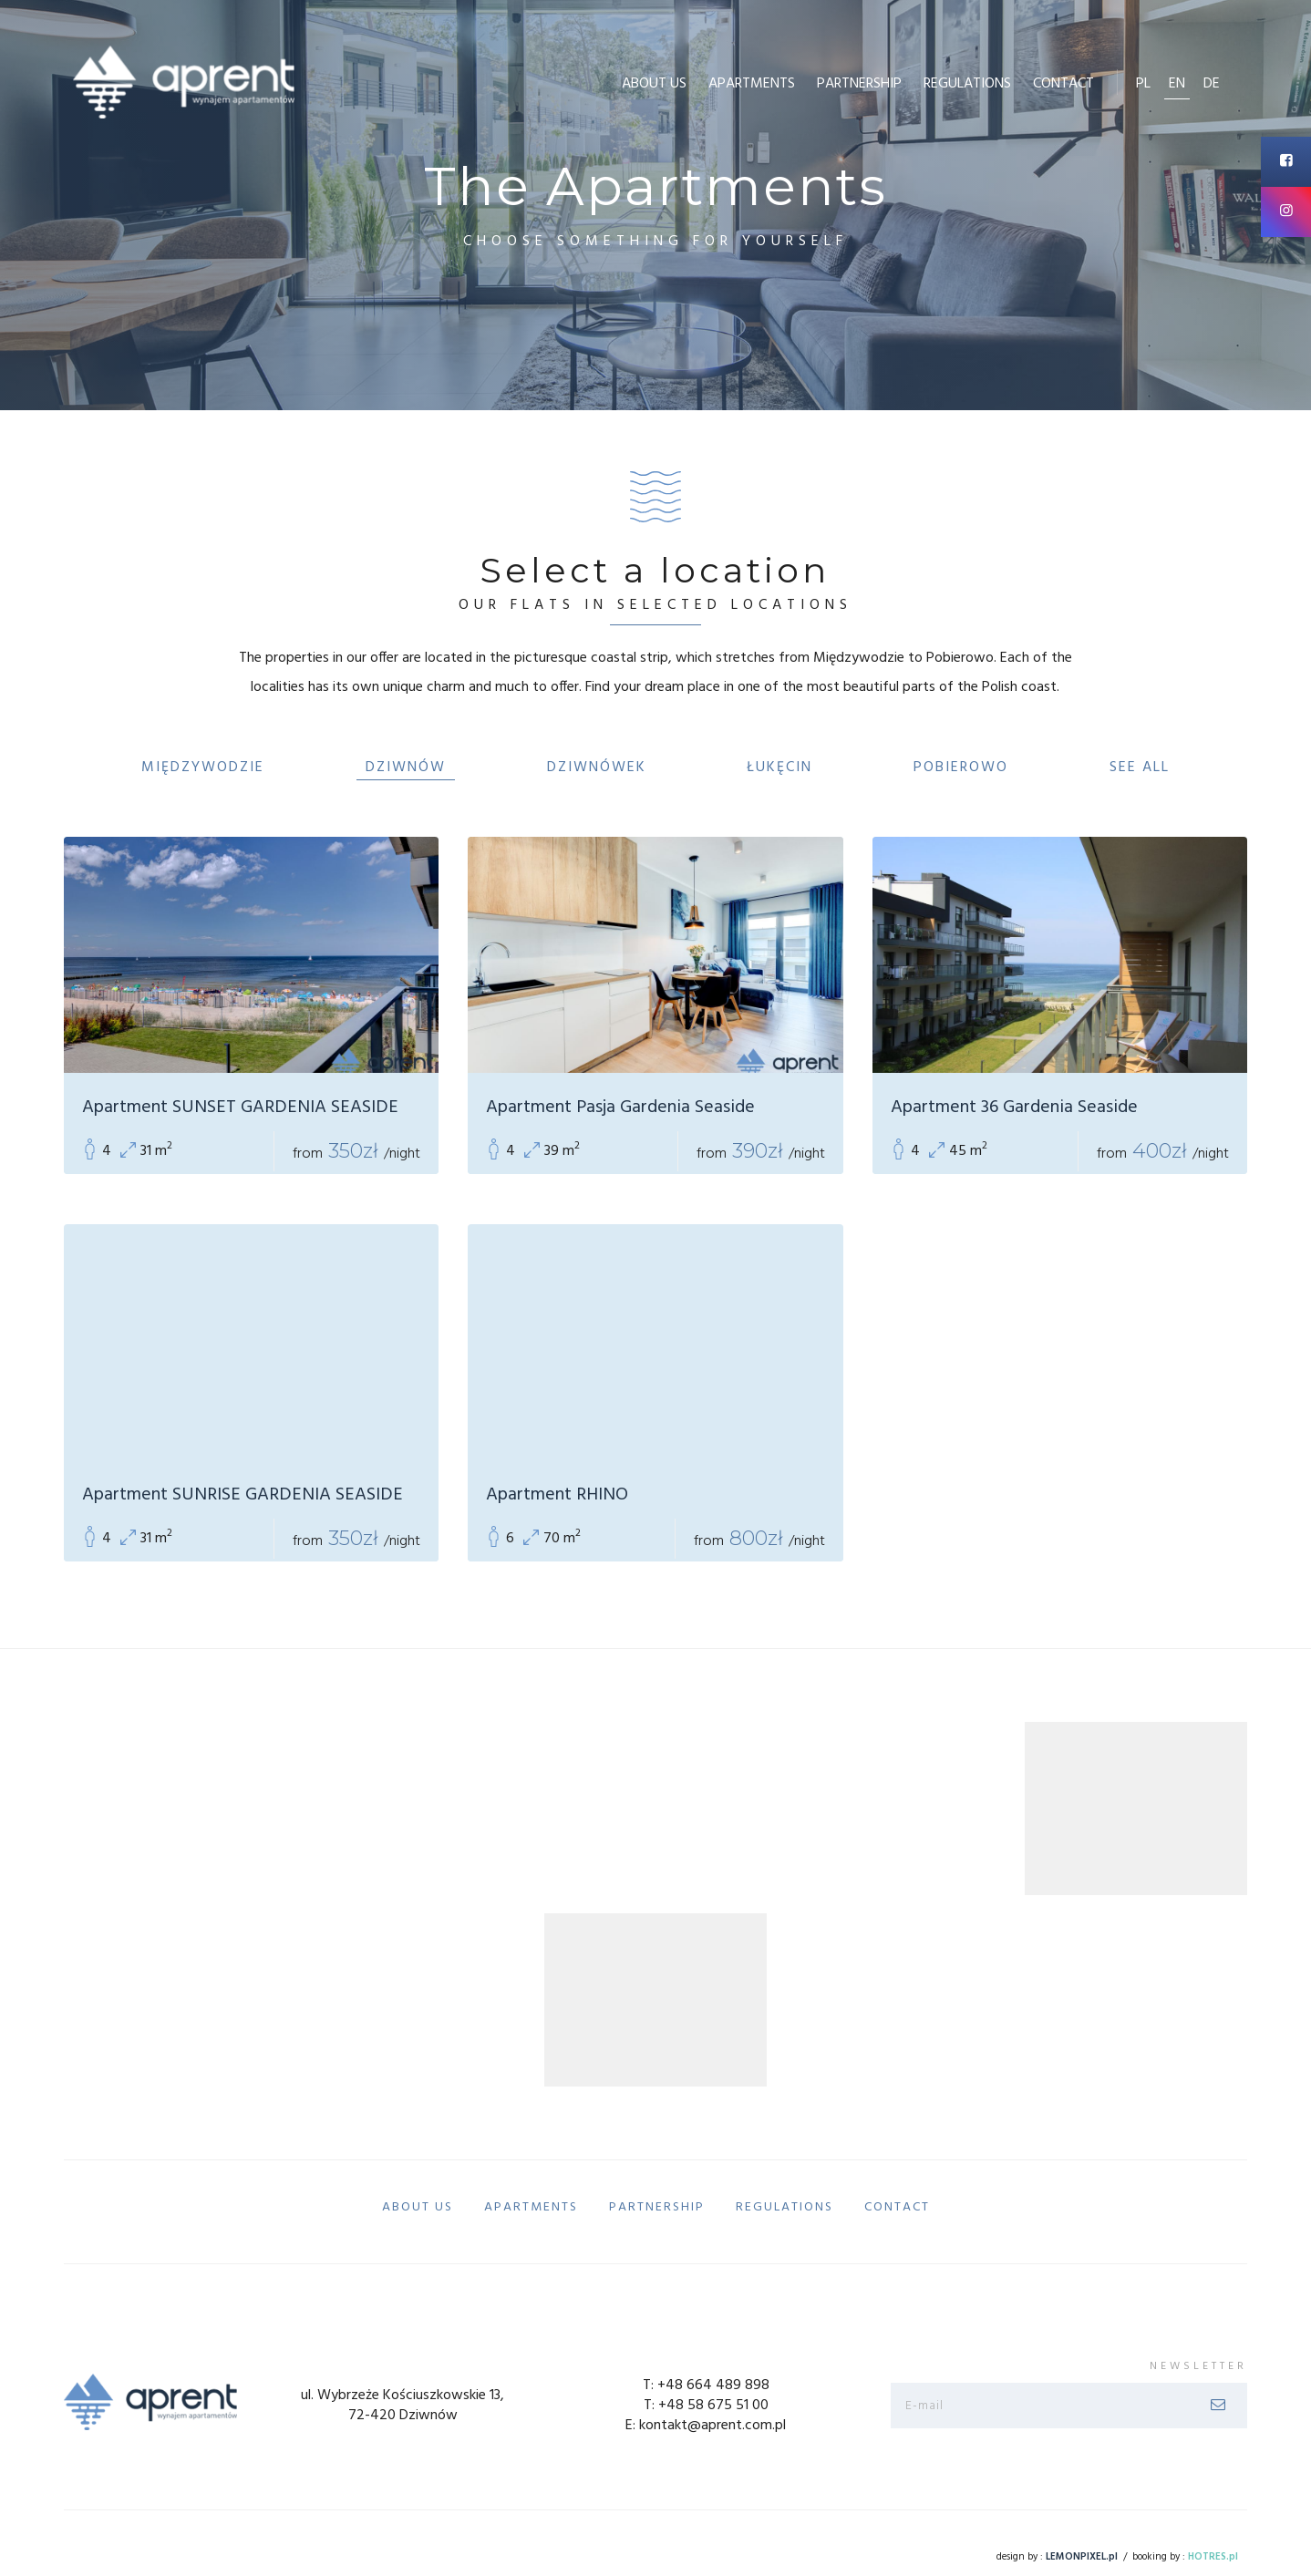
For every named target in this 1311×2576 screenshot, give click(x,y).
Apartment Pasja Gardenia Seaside (620, 1107)
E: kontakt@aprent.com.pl (705, 2425)
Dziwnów (406, 767)
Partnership (859, 84)
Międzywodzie (202, 767)
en (1177, 84)
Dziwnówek (596, 767)
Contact (1063, 84)
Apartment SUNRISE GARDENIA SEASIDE (242, 1495)
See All (1140, 767)
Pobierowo (961, 767)
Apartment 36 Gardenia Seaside (1014, 1107)
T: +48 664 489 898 (706, 2385)
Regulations (967, 84)
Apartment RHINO (557, 1495)
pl (1143, 84)
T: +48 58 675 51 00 (706, 2405)
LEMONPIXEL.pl (1082, 2557)
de (1211, 84)
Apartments (751, 84)
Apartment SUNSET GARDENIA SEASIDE (240, 1107)
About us (654, 84)
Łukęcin (779, 767)
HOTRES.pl (1213, 2557)
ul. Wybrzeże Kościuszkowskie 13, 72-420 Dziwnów (402, 2405)
